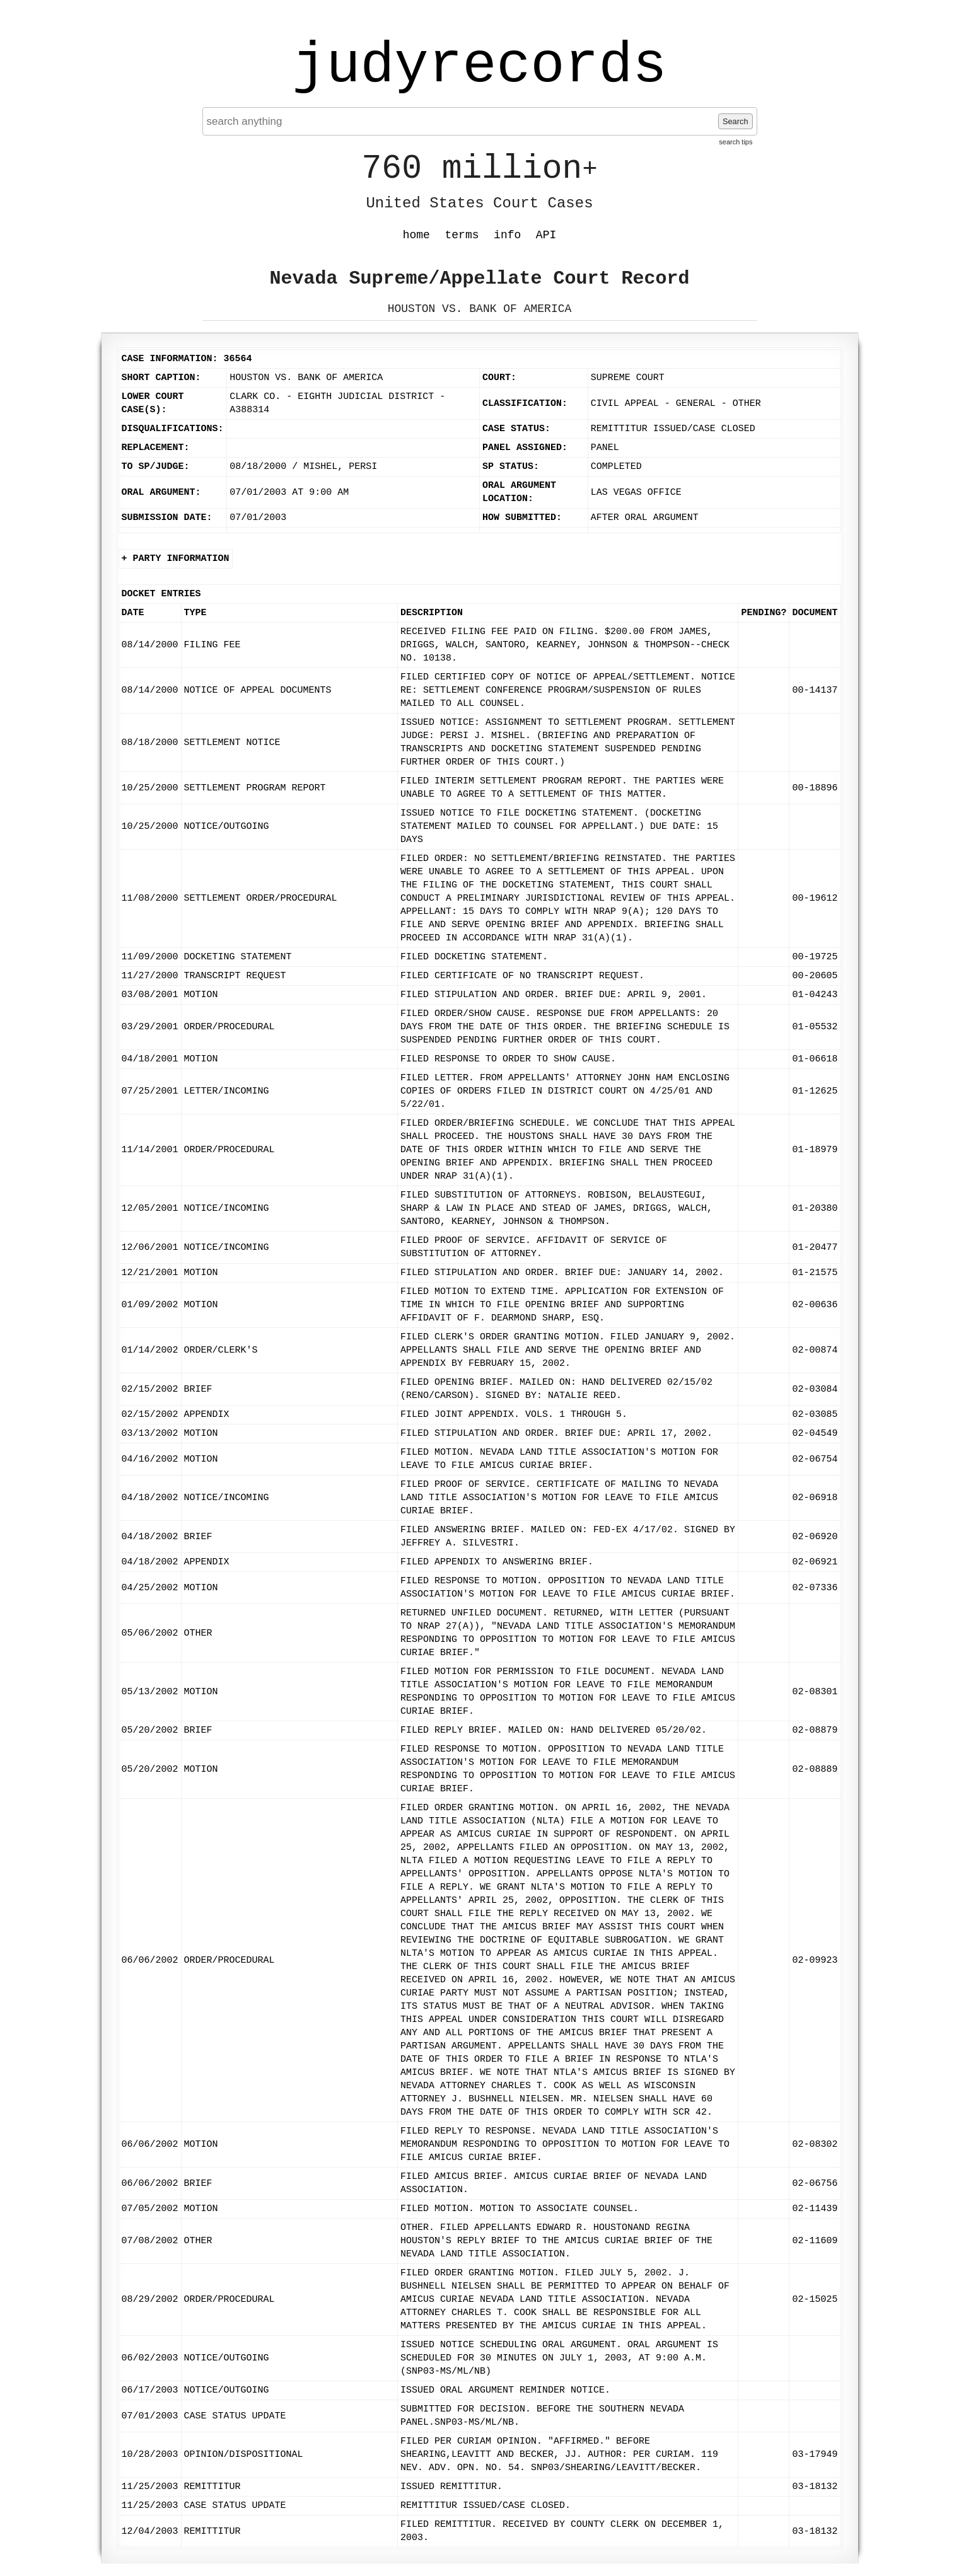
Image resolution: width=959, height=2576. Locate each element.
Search (735, 121)
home (416, 235)
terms (462, 235)
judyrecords (479, 66)
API (546, 235)
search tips (735, 142)
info (507, 235)
